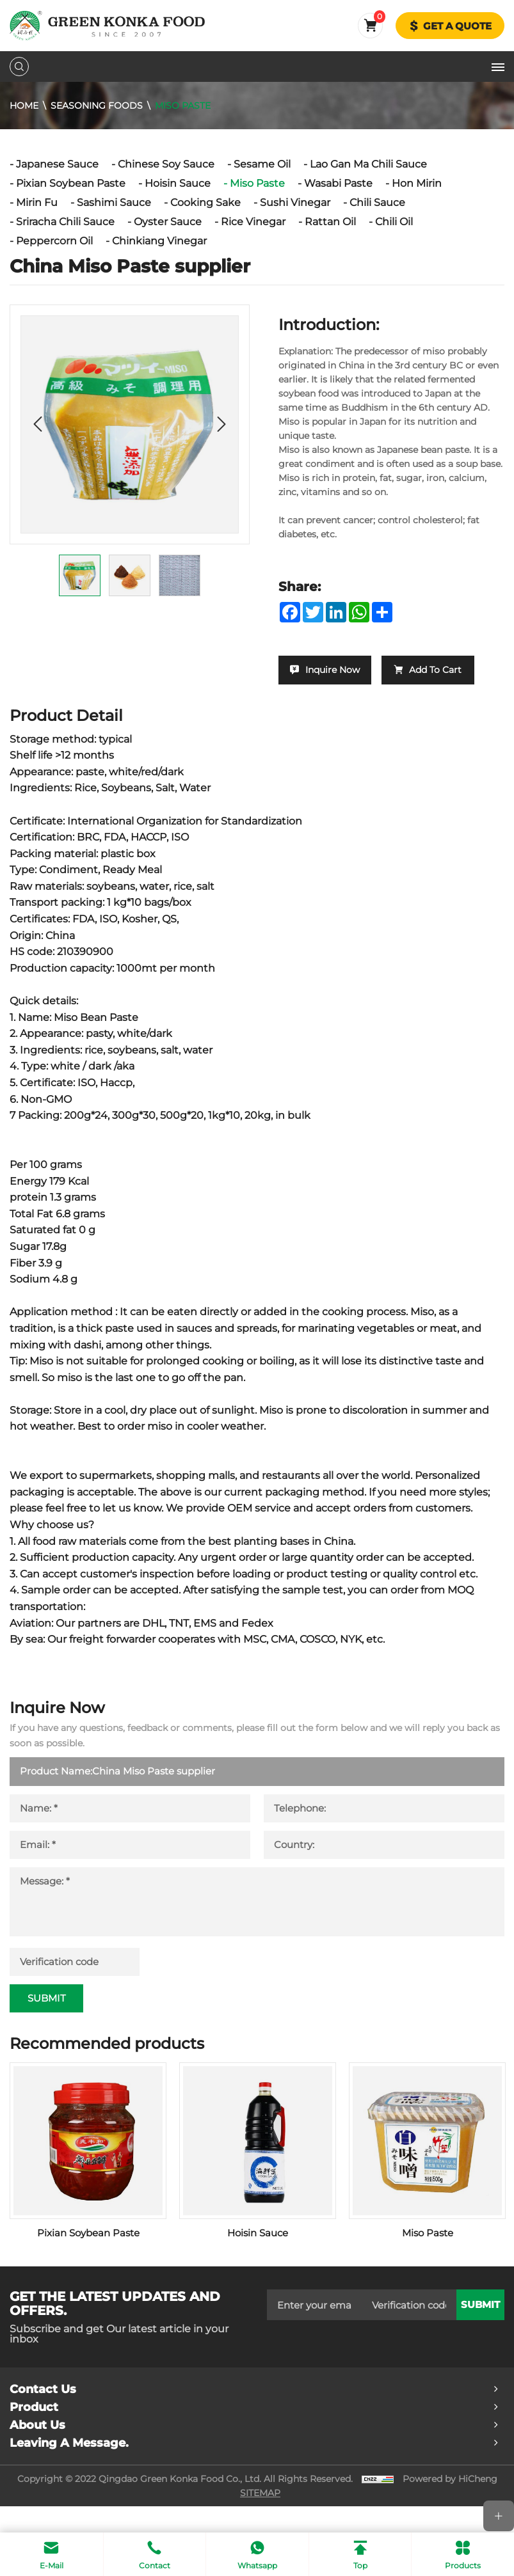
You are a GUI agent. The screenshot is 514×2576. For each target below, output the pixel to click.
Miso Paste (183, 105)
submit (480, 2331)
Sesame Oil (262, 164)
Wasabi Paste (338, 183)
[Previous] (37, 424)
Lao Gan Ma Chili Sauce (368, 164)
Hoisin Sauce (178, 183)
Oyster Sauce (168, 222)
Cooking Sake (205, 202)
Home (24, 105)
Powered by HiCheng (450, 2505)
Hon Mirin (417, 183)
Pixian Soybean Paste (70, 183)
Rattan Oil (330, 222)
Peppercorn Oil (54, 241)
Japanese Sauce (57, 164)
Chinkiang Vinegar (159, 241)
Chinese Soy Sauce (166, 164)
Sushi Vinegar (295, 202)
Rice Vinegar (253, 222)
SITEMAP (260, 2519)
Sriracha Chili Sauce (65, 222)
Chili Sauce (377, 202)
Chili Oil (394, 222)
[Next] (221, 424)
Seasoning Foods (97, 105)
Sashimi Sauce (114, 202)
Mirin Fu (37, 202)
